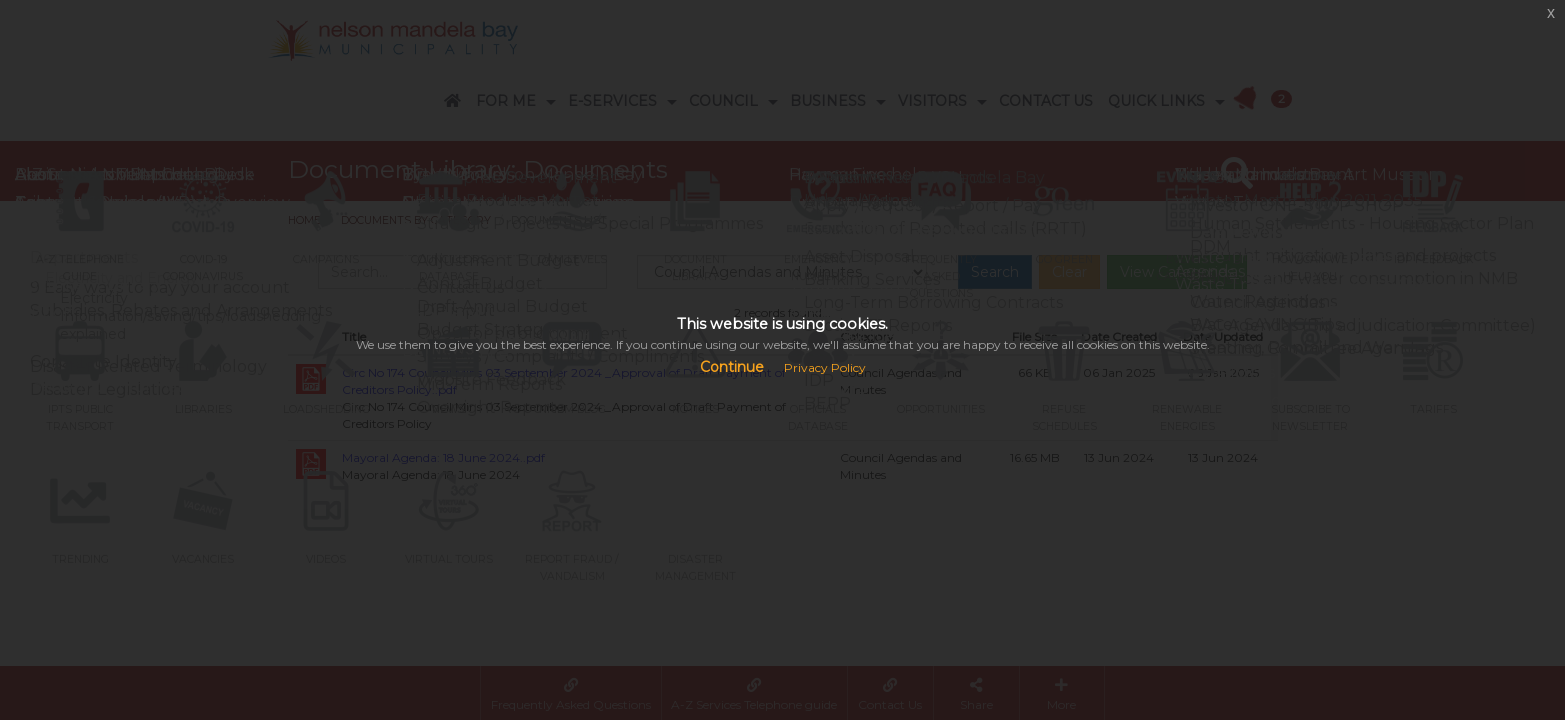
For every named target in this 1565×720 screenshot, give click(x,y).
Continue (732, 367)
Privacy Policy (825, 367)
